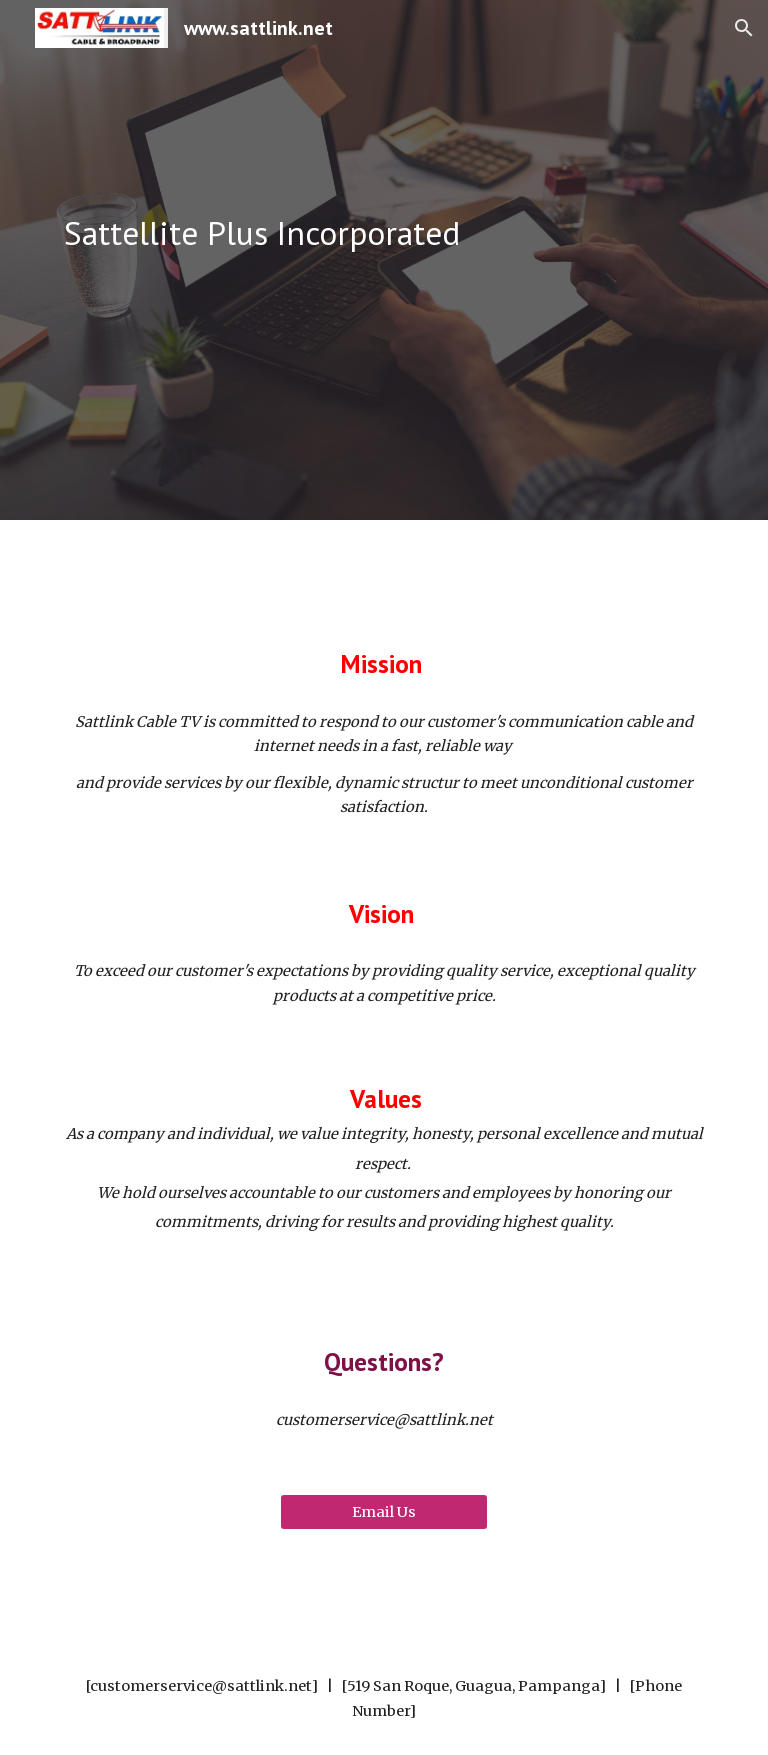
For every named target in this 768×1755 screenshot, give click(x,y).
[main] (383, 233)
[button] (744, 28)
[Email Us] (383, 1511)
